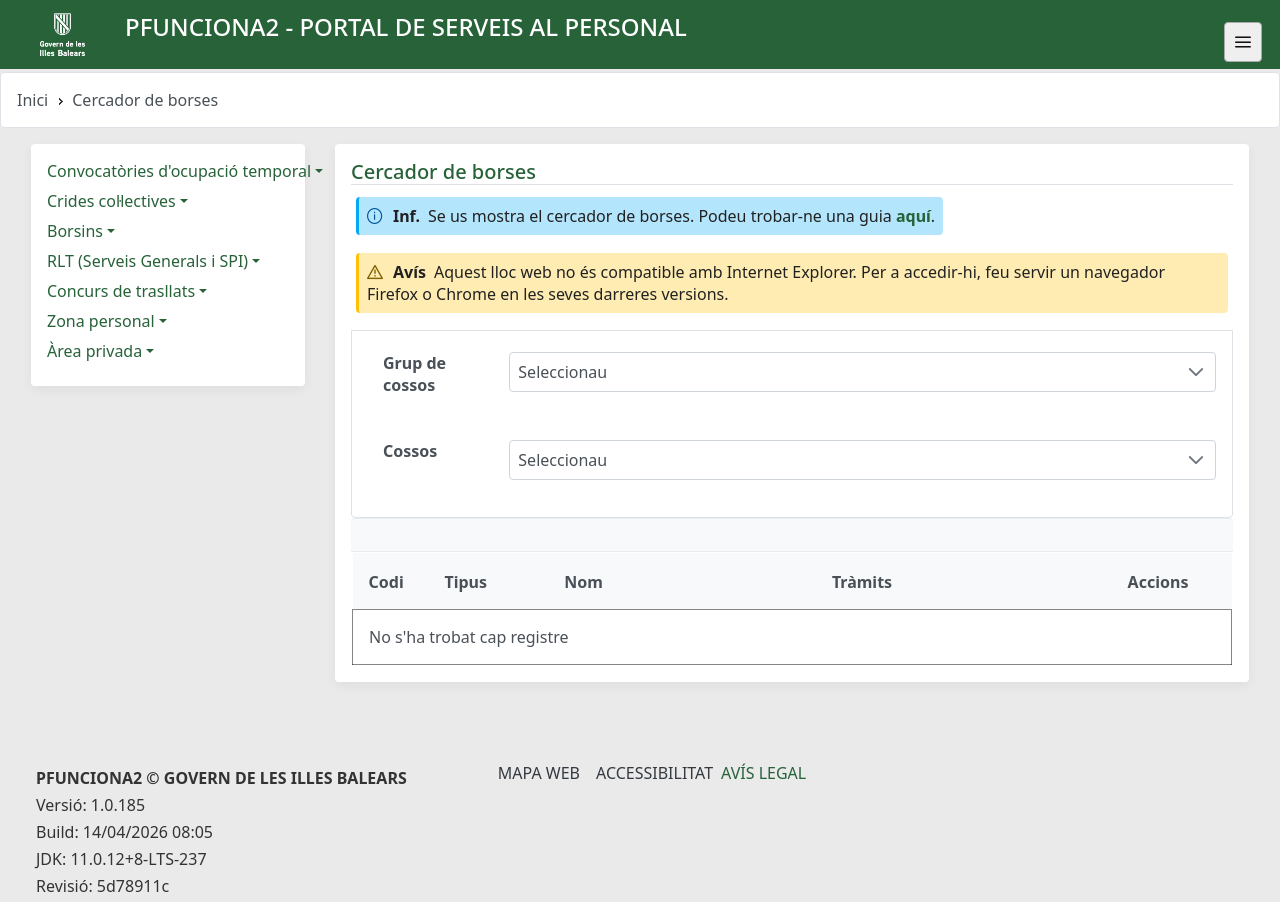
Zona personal (101, 321)
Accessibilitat (654, 773)
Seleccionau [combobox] (562, 372)
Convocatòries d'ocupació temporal (179, 171)
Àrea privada (94, 351)
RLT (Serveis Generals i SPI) (147, 261)
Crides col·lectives (111, 201)
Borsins (75, 231)
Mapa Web (539, 773)
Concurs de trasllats (121, 291)
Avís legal (763, 773)
